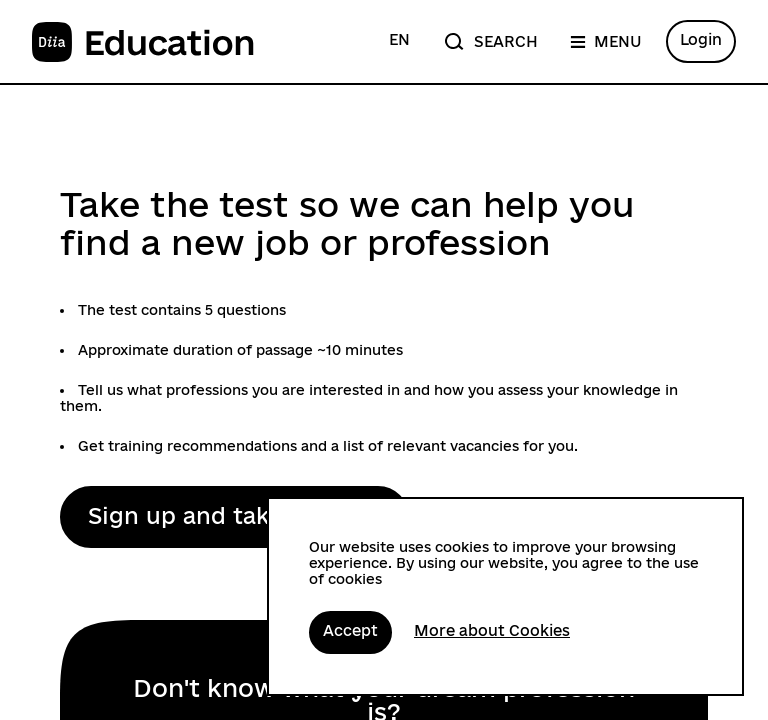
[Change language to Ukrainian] (399, 41)
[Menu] (606, 41)
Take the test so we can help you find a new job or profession (347, 223)
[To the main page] (144, 42)
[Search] (490, 41)
